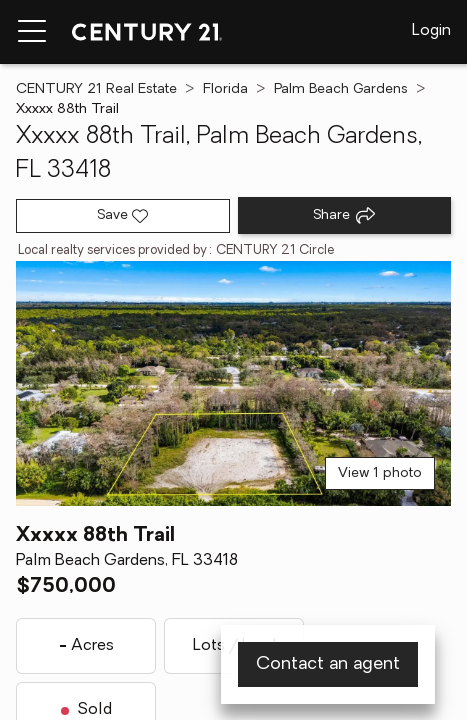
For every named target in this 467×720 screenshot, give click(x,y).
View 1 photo (380, 473)
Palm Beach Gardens (341, 89)
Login (431, 31)
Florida (225, 89)
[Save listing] (123, 216)
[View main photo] (233, 383)
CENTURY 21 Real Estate (96, 89)
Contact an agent (328, 664)
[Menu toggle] (32, 32)
